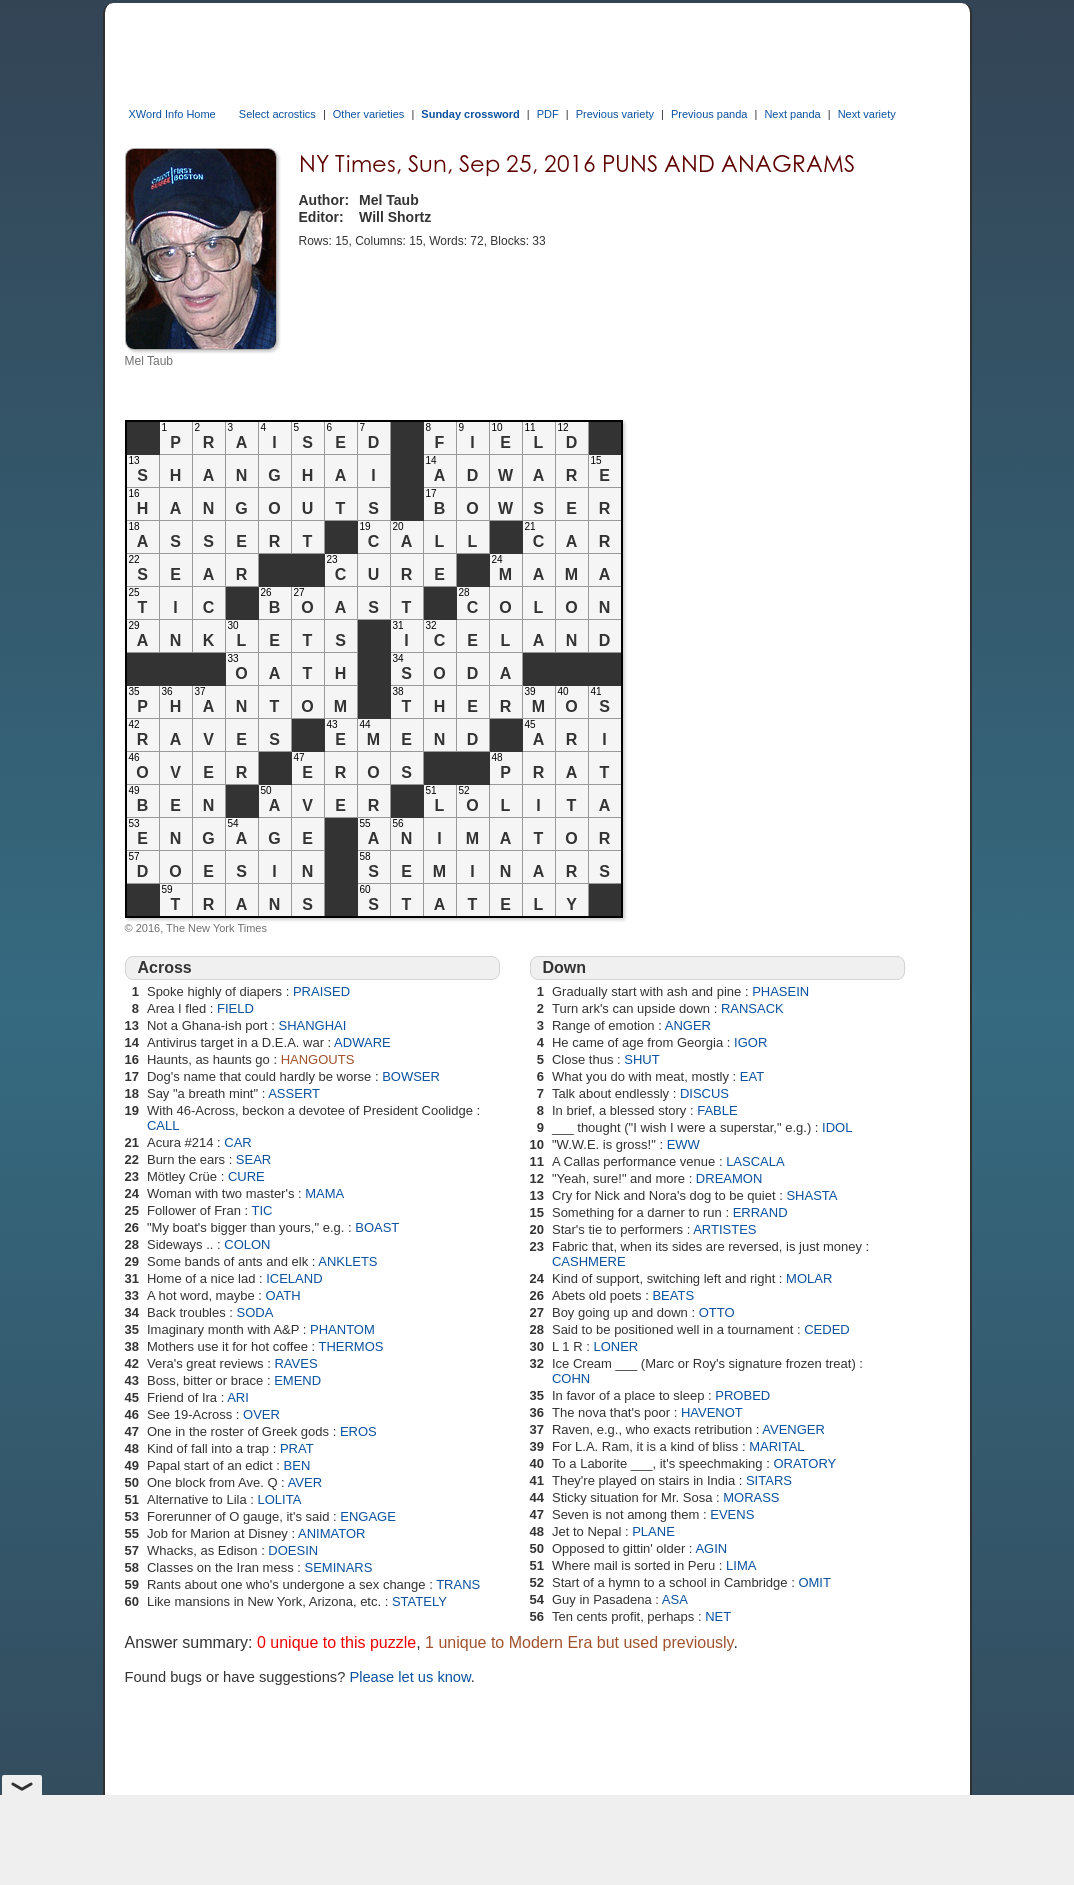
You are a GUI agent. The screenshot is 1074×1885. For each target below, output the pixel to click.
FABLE (717, 1110)
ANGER (688, 1025)
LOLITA (280, 1499)
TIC (262, 1210)
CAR (237, 1142)
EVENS (732, 1514)
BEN (297, 1465)
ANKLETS (347, 1261)
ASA (675, 1599)
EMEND (297, 1380)
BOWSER (411, 1076)
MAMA (324, 1193)
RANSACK (752, 1008)
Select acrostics (277, 114)
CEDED (827, 1329)
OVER (261, 1414)
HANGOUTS (318, 1059)
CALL (163, 1125)
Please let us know (409, 1677)
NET (718, 1616)
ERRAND (760, 1212)
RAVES (295, 1363)
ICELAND (294, 1278)
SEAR (253, 1159)
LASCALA (755, 1161)
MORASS (751, 1497)
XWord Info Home (172, 114)
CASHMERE (589, 1261)
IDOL (837, 1127)
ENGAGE (368, 1516)
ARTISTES (724, 1229)
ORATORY (804, 1463)
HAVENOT (712, 1412)
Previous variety (615, 114)
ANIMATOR (331, 1533)
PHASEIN (780, 991)
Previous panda (709, 114)
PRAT (297, 1448)
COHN (571, 1378)
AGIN (711, 1548)
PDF (548, 114)
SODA (255, 1312)
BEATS (673, 1295)
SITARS (769, 1480)
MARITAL (776, 1446)
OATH (282, 1295)
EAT (752, 1076)
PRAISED (321, 991)
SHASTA (811, 1195)
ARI (238, 1397)
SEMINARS (338, 1567)
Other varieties (369, 114)
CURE (246, 1176)
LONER (615, 1346)
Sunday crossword (470, 114)
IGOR (750, 1042)
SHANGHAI (312, 1025)
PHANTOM (342, 1329)
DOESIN (293, 1550)
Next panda (792, 114)
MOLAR (809, 1278)
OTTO (717, 1312)
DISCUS (704, 1093)
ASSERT (294, 1093)
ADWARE (362, 1042)
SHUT (641, 1059)
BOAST (377, 1227)
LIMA (741, 1565)
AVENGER (793, 1429)
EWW (683, 1144)
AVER (305, 1482)
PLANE (653, 1531)
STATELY (419, 1601)
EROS (358, 1431)
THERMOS (350, 1346)
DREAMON (729, 1178)
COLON (247, 1244)
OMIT (814, 1582)
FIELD (235, 1008)
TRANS (458, 1584)
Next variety (867, 114)
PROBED (742, 1395)
